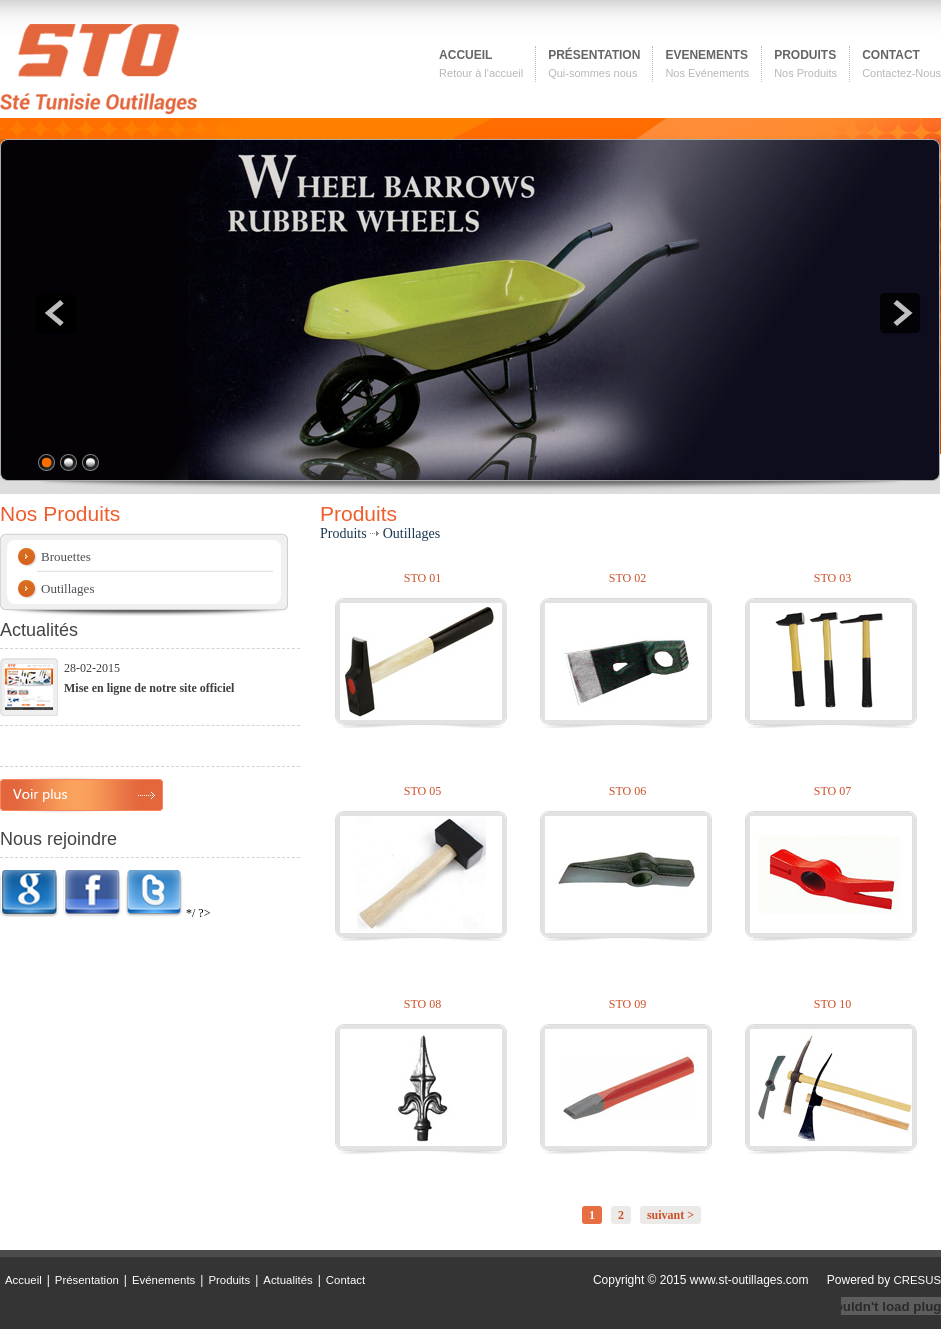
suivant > (670, 1215)
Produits (229, 1280)
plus (81, 795)
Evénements (163, 1280)
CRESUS (917, 1280)
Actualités (287, 1280)
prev (56, 313)
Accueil (23, 1280)
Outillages (67, 588)
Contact (345, 1280)
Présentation (87, 1280)
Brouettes (66, 556)
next (900, 313)
